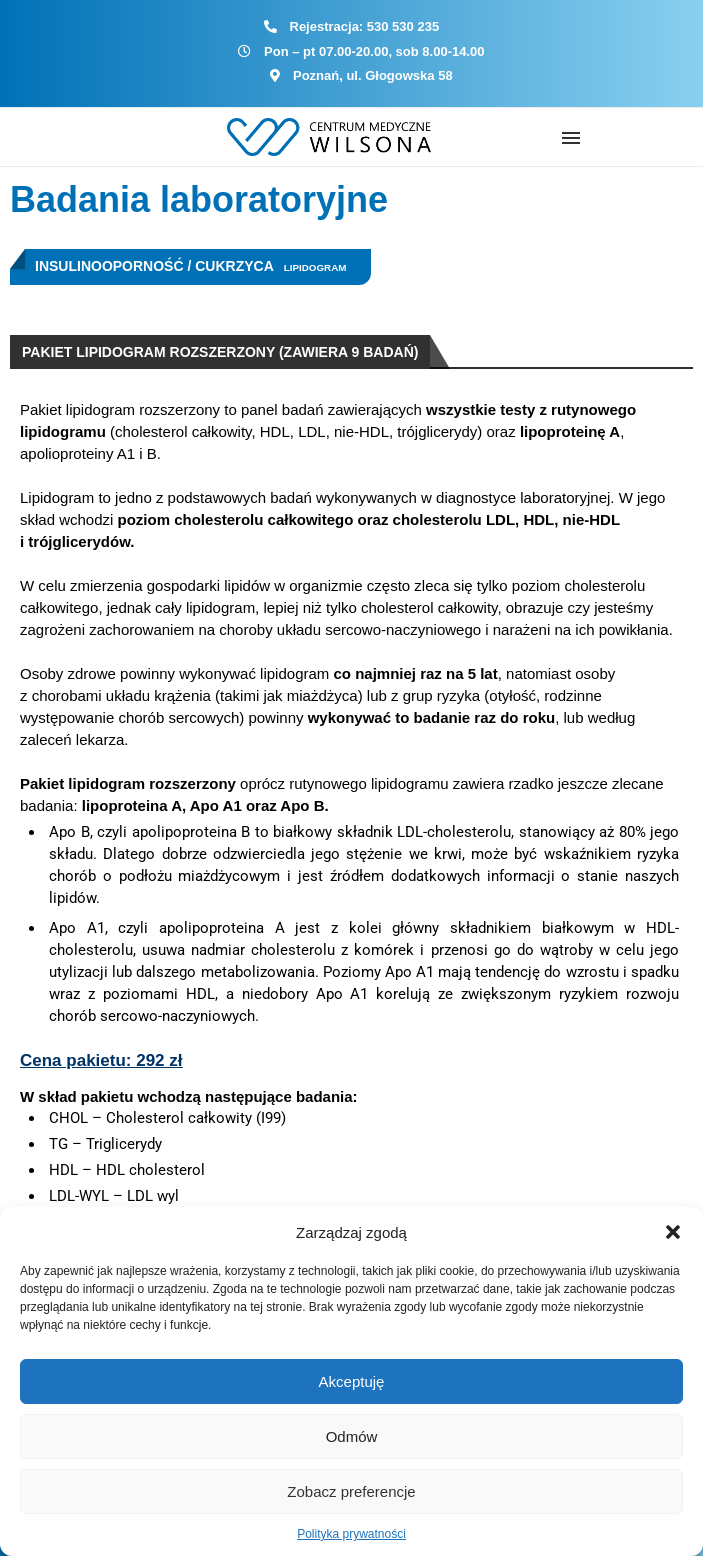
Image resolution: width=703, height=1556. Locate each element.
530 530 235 (403, 26)
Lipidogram (315, 267)
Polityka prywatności (351, 1534)
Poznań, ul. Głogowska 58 (373, 75)
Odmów (352, 1436)
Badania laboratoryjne (199, 199)
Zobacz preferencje (351, 1491)
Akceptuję (352, 1381)
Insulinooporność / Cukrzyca (154, 266)
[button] (673, 1232)
